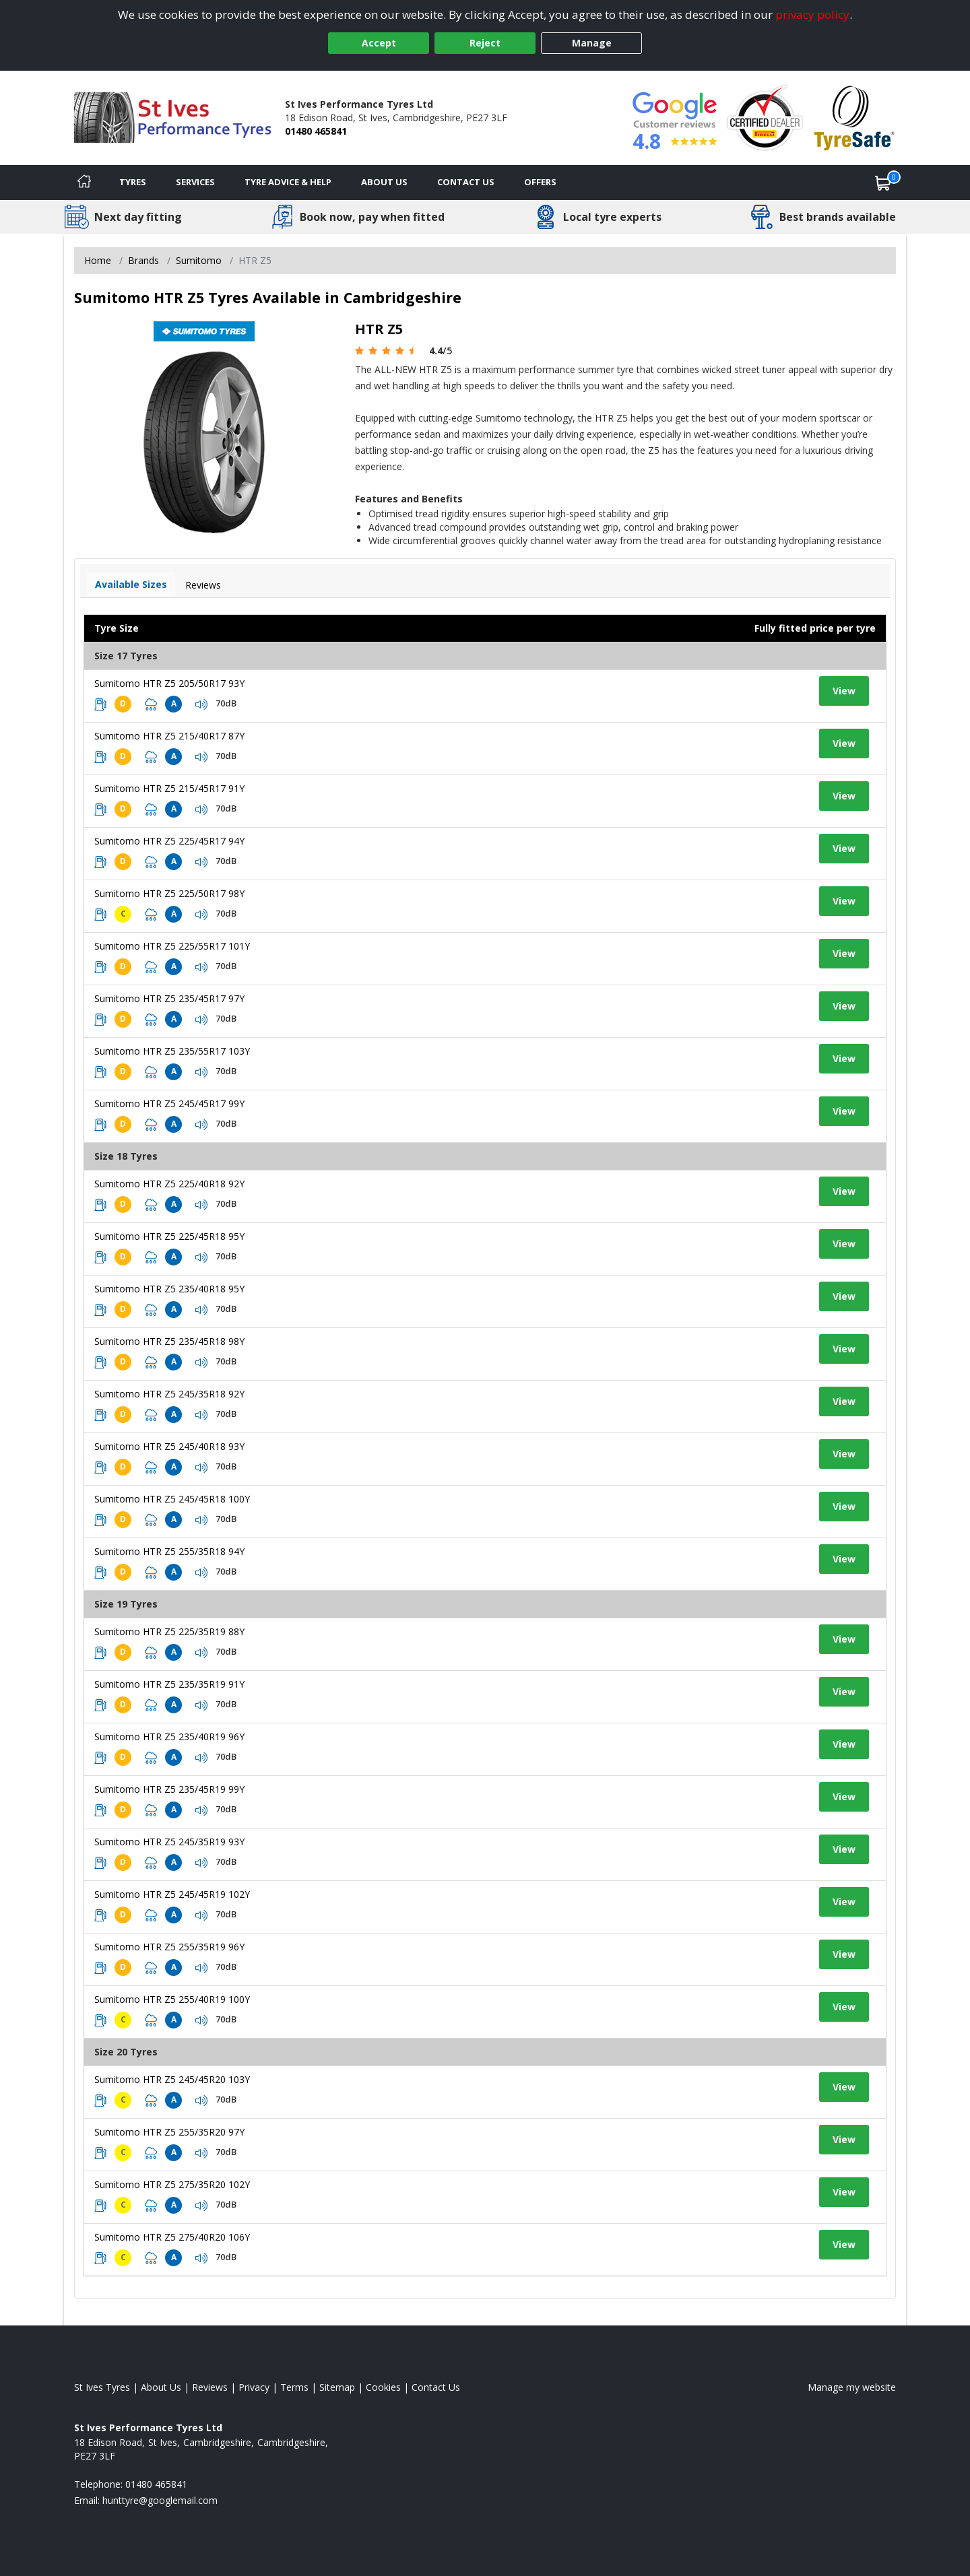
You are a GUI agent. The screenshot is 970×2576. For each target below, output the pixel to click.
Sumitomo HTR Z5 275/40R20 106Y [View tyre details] (172, 2237)
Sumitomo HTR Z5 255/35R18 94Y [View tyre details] (169, 1551)
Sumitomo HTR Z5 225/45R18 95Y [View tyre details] (169, 1236)
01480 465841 (316, 131)
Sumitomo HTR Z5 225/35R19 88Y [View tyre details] (169, 1631)
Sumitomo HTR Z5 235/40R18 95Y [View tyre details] (169, 1288)
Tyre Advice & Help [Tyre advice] (288, 182)
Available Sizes (131, 584)
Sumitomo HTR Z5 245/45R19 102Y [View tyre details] (172, 1894)
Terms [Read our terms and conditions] (294, 2387)
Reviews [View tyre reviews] (203, 585)
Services (195, 182)
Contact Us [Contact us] (465, 182)
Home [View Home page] (97, 260)
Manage (592, 42)
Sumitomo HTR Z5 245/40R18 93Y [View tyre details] (169, 1446)
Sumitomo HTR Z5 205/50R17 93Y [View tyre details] (169, 683)
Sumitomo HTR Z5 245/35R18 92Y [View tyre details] (169, 1393)
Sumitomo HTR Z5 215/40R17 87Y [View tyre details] (169, 735)
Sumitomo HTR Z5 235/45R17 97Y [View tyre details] (169, 998)
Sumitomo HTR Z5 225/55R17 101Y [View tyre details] (172, 945)
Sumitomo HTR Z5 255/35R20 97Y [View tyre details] (169, 2131)
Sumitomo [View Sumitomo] (199, 260)
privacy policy (812, 14)
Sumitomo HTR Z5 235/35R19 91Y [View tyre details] (169, 1684)
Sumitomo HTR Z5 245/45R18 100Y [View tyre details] (172, 1498)
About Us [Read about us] (161, 2387)
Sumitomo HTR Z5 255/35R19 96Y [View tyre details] (169, 1946)
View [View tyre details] (844, 690)
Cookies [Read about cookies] (383, 2387)
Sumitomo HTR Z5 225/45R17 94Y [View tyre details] (169, 840)
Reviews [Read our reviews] (210, 2387)
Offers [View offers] (540, 182)
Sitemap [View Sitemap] (337, 2387)
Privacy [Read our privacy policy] (253, 2387)
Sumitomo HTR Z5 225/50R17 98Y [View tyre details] (169, 893)
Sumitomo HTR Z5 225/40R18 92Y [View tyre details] (169, 1183)
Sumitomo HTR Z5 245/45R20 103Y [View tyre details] (172, 2079)
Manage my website (852, 2387)
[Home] (84, 182)
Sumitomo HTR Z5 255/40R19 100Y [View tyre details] (172, 1999)
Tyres (132, 182)
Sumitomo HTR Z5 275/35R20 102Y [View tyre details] (172, 2184)
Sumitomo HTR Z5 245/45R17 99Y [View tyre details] (169, 1103)
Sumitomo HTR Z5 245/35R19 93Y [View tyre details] (169, 1841)
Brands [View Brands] (143, 260)
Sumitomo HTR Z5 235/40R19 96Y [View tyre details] (169, 1736)
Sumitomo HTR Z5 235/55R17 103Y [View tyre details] (172, 1051)
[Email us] (160, 2500)
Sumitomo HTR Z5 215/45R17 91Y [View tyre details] (169, 788)
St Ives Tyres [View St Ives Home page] (102, 2387)
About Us (384, 182)
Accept (379, 42)
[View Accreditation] (765, 116)
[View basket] (883, 182)
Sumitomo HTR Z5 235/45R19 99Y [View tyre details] (169, 1789)
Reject (485, 42)
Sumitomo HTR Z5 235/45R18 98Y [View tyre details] (169, 1341)
